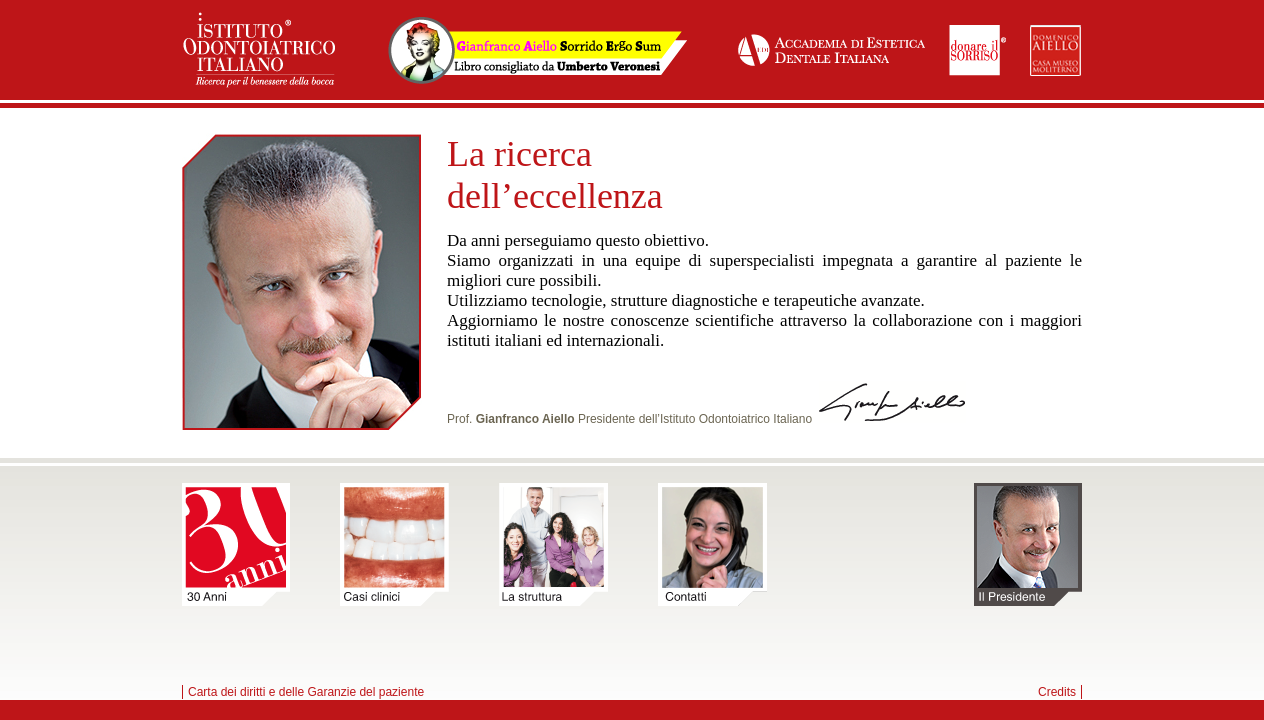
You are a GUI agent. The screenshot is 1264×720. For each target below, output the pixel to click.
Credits (1057, 692)
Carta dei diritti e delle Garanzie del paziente (306, 692)
